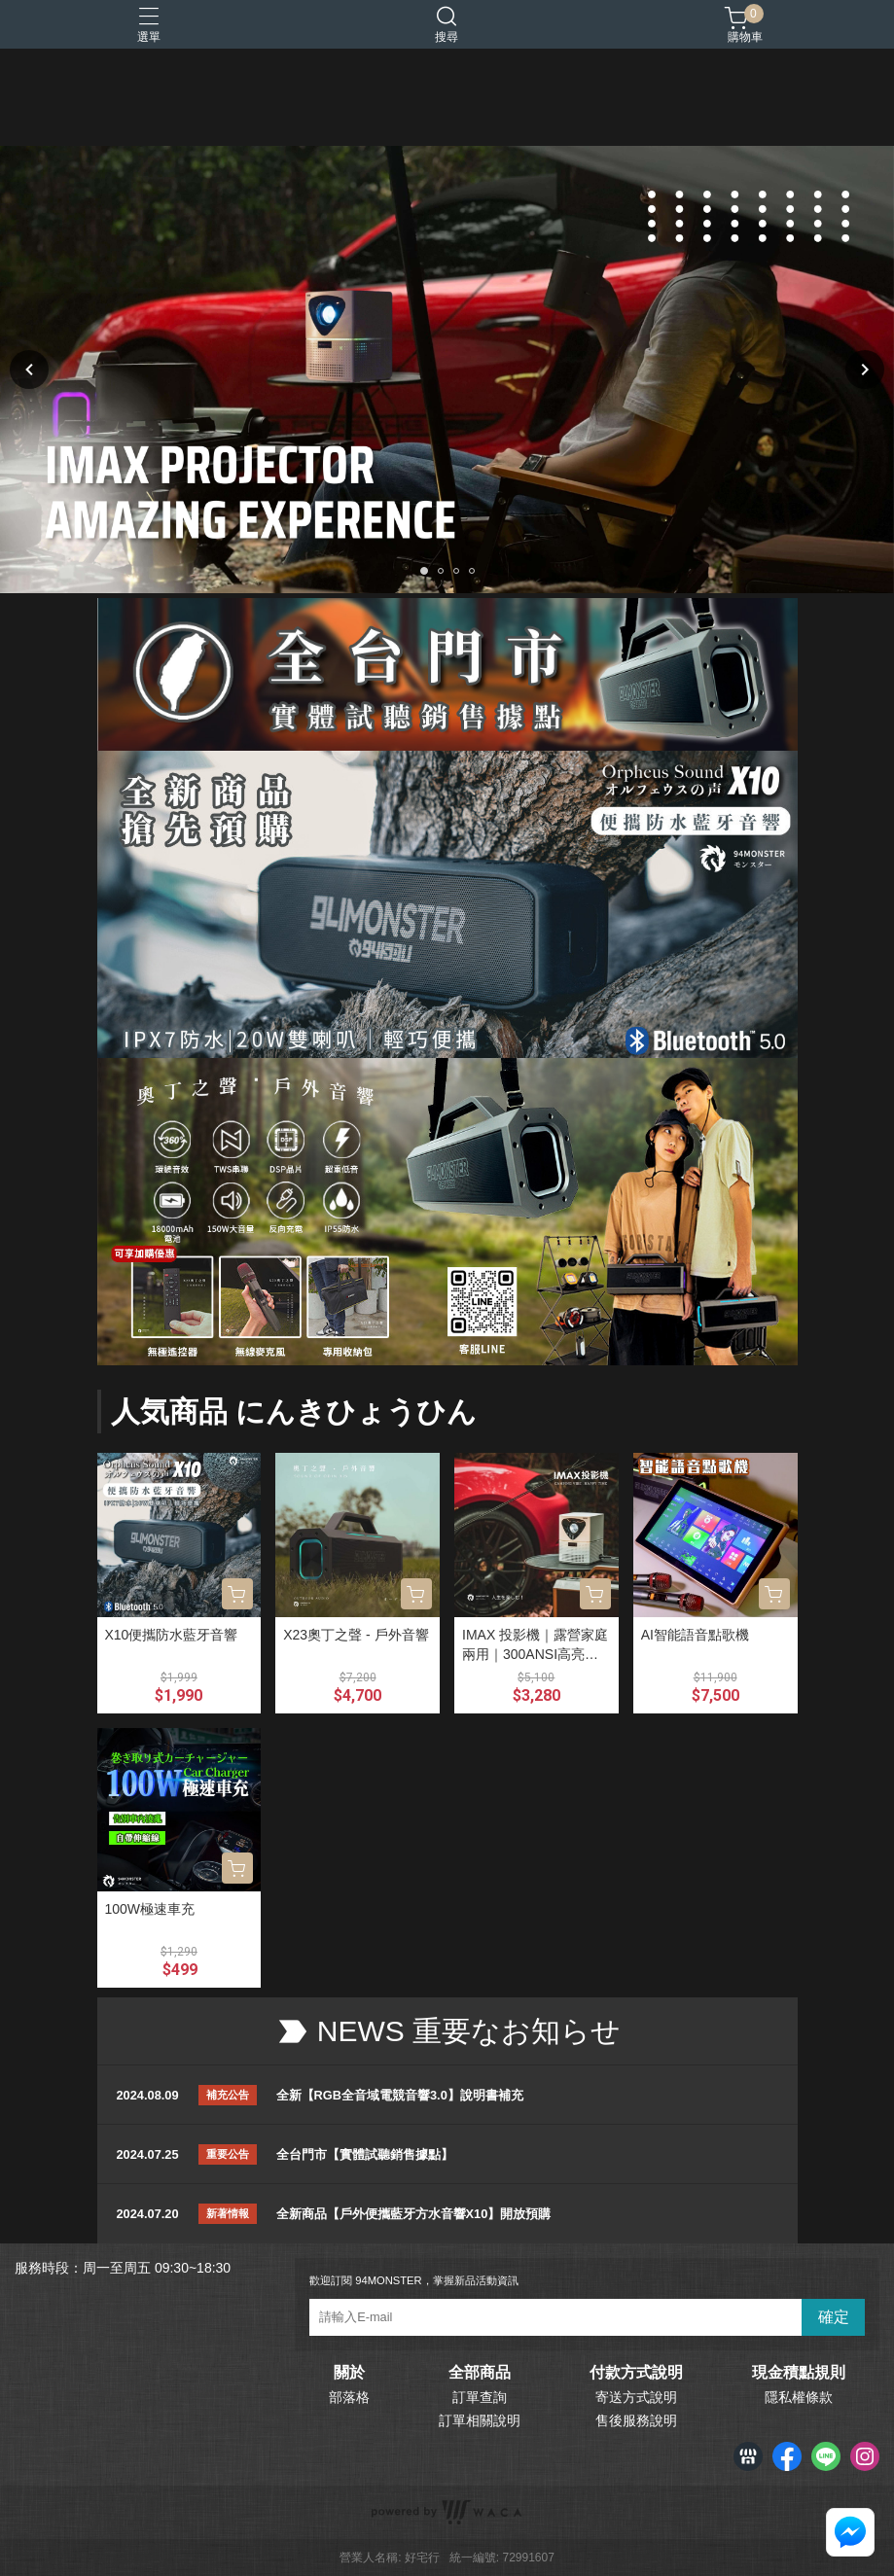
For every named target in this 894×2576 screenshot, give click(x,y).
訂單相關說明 (479, 2420)
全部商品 (479, 2373)
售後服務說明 (636, 2420)
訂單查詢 (479, 2397)
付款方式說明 (636, 2373)
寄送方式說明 (636, 2397)
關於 (349, 2373)
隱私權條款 (799, 2397)
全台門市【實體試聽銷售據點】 (364, 2154)
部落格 (349, 2397)
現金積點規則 (798, 2373)
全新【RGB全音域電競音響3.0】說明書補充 (399, 2095)
